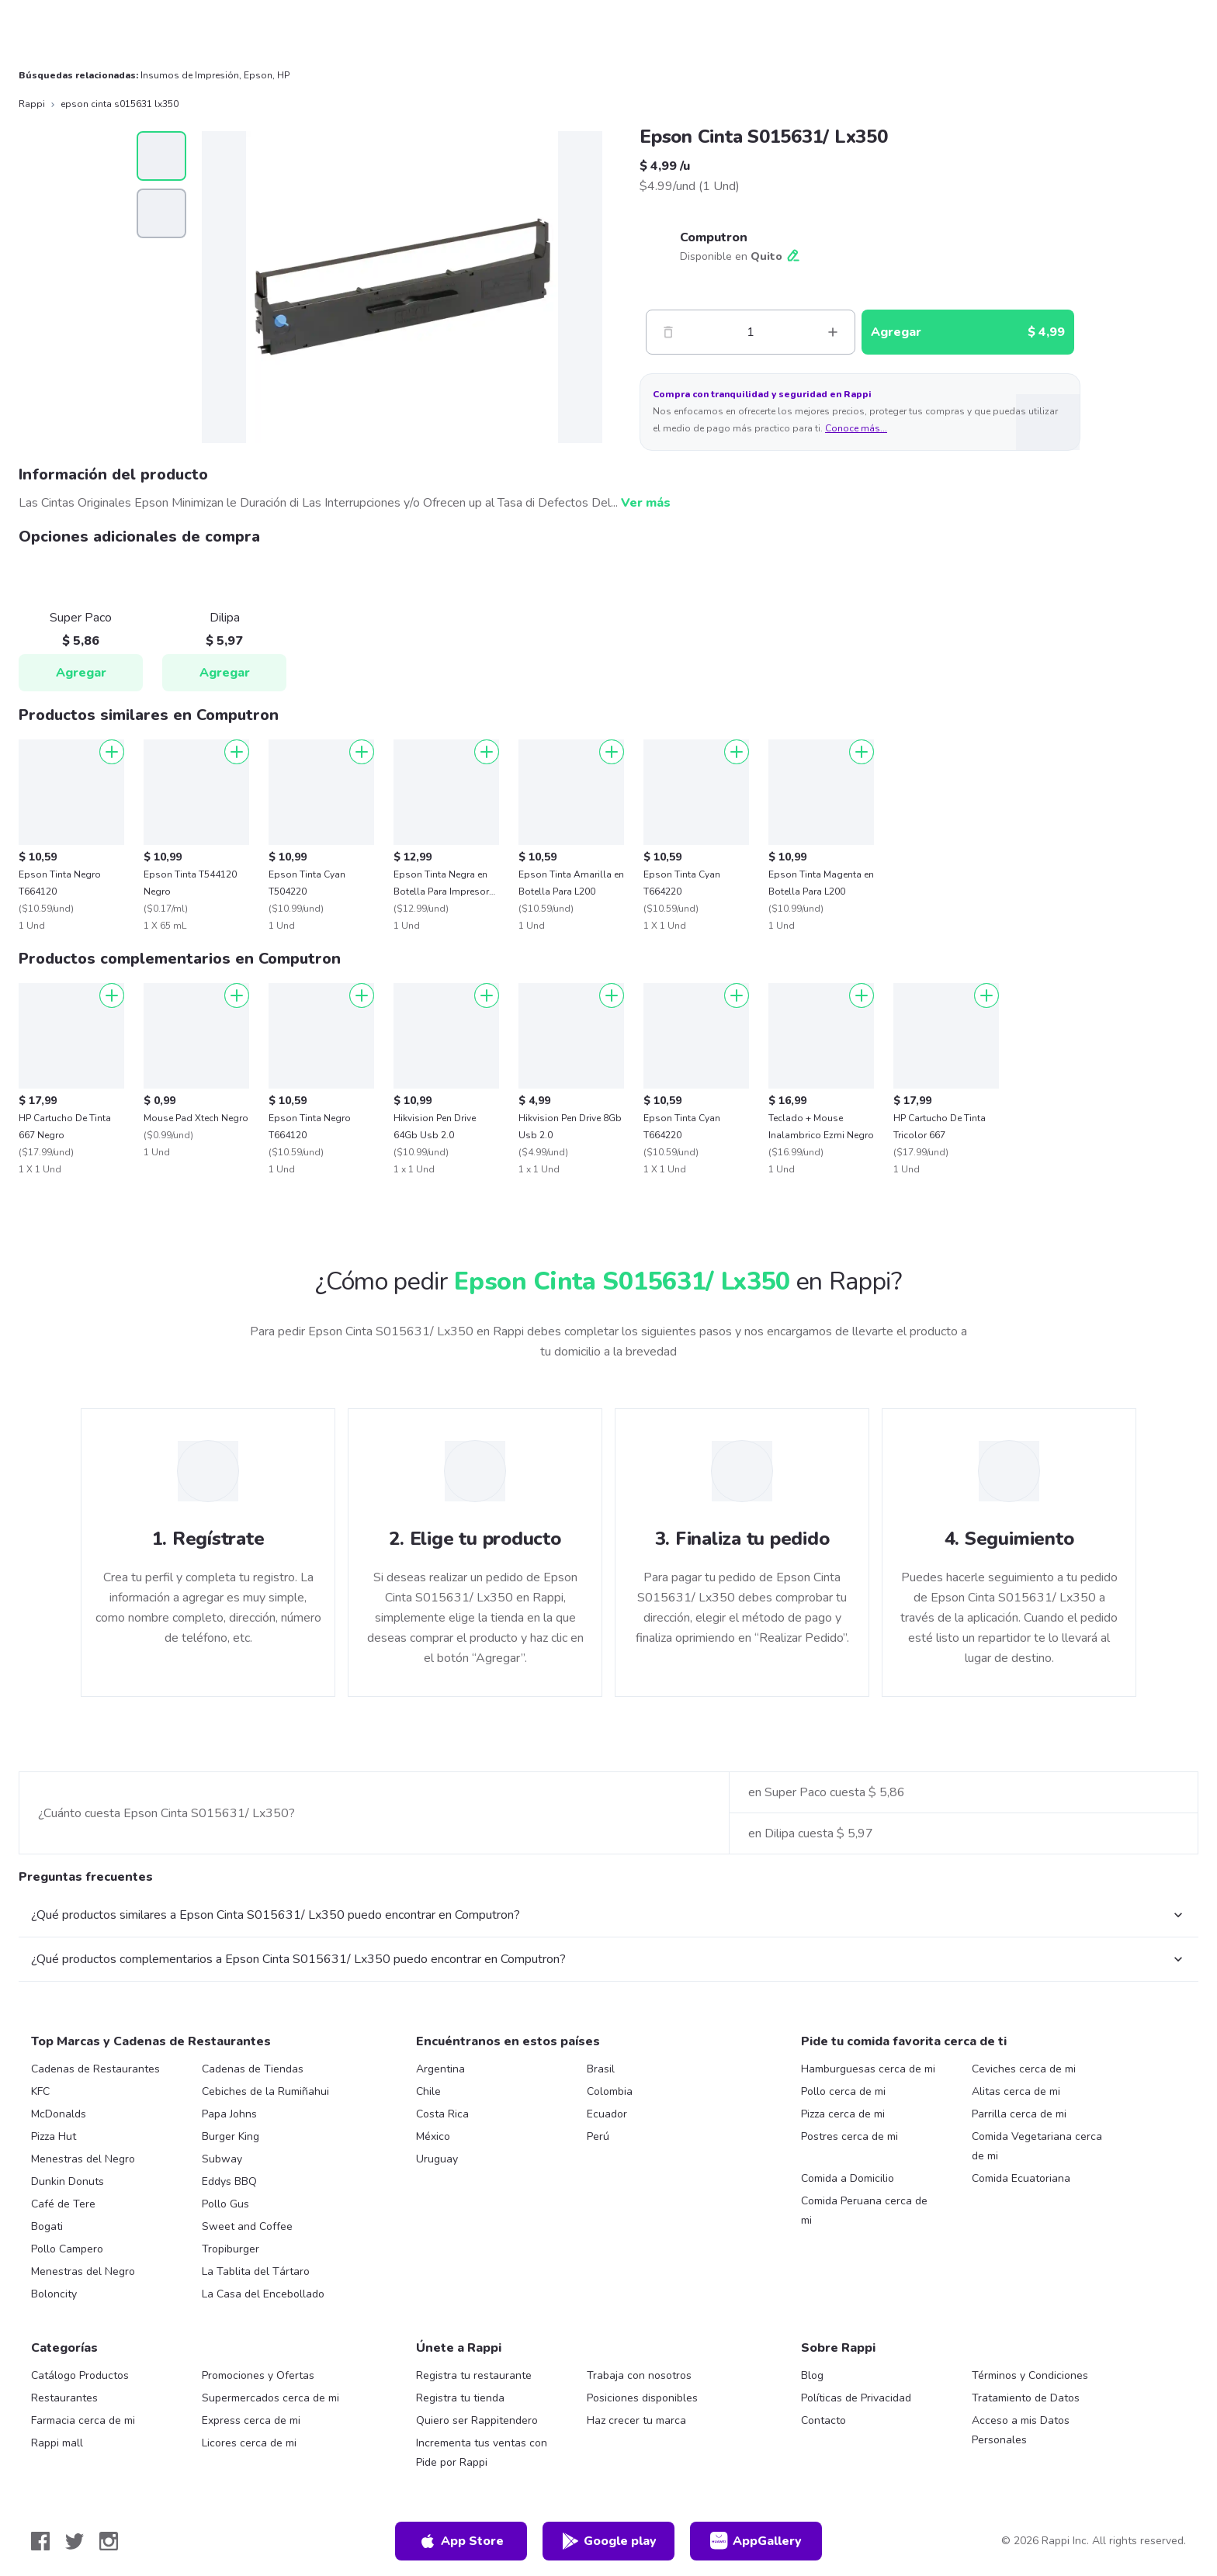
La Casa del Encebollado (263, 2294)
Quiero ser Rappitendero (477, 2420)
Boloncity (54, 2294)
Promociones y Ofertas (258, 2375)
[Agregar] (111, 751)
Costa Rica (442, 2114)
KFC (40, 2091)
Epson (258, 75)
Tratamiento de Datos (1026, 2398)
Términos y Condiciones (1030, 2375)
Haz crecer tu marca (636, 2420)
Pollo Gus (225, 2204)
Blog (812, 2375)
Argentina (440, 2069)
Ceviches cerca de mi (1024, 2069)
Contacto (823, 2420)
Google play (609, 2541)
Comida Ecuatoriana (1021, 2178)
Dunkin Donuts (67, 2181)
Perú (598, 2136)
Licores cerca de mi (249, 2443)
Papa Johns (229, 2114)
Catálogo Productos (80, 2375)
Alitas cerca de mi (1016, 2091)
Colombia (610, 2091)
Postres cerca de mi (849, 2136)
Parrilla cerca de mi (1019, 2114)
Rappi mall (57, 2443)
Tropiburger (230, 2249)
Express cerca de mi (251, 2420)
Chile (428, 2091)
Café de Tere (63, 2204)
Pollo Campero (67, 2249)
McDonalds (58, 2114)
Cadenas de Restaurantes (95, 2069)
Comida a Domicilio (847, 2178)
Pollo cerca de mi (843, 2091)
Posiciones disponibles (642, 2398)
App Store (461, 2541)
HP (283, 75)
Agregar (81, 672)
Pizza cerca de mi (843, 2114)
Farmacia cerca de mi (83, 2420)
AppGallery (756, 2541)
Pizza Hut (53, 2136)
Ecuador (607, 2114)
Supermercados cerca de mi (270, 2398)
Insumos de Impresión (189, 75)
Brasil (601, 2069)
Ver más (646, 502)
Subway (222, 2159)
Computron (713, 237)
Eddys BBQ (229, 2181)
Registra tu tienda (460, 2398)
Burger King (230, 2136)
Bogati (47, 2226)
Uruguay (437, 2159)
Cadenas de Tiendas (252, 2069)
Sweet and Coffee (247, 2226)
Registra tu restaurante (474, 2375)
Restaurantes (64, 2398)
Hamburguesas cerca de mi (868, 2069)
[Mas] (832, 332)
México (433, 2136)
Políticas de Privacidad (856, 2398)
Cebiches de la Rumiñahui (265, 2091)
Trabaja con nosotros (639, 2375)
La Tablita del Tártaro (256, 2271)
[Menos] (668, 332)
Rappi (32, 104)
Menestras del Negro (83, 2159)
